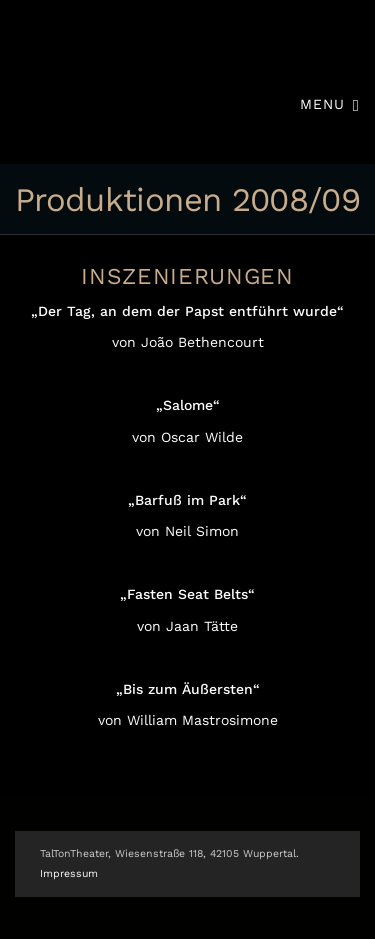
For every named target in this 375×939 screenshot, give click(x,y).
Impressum (69, 873)
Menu (330, 103)
